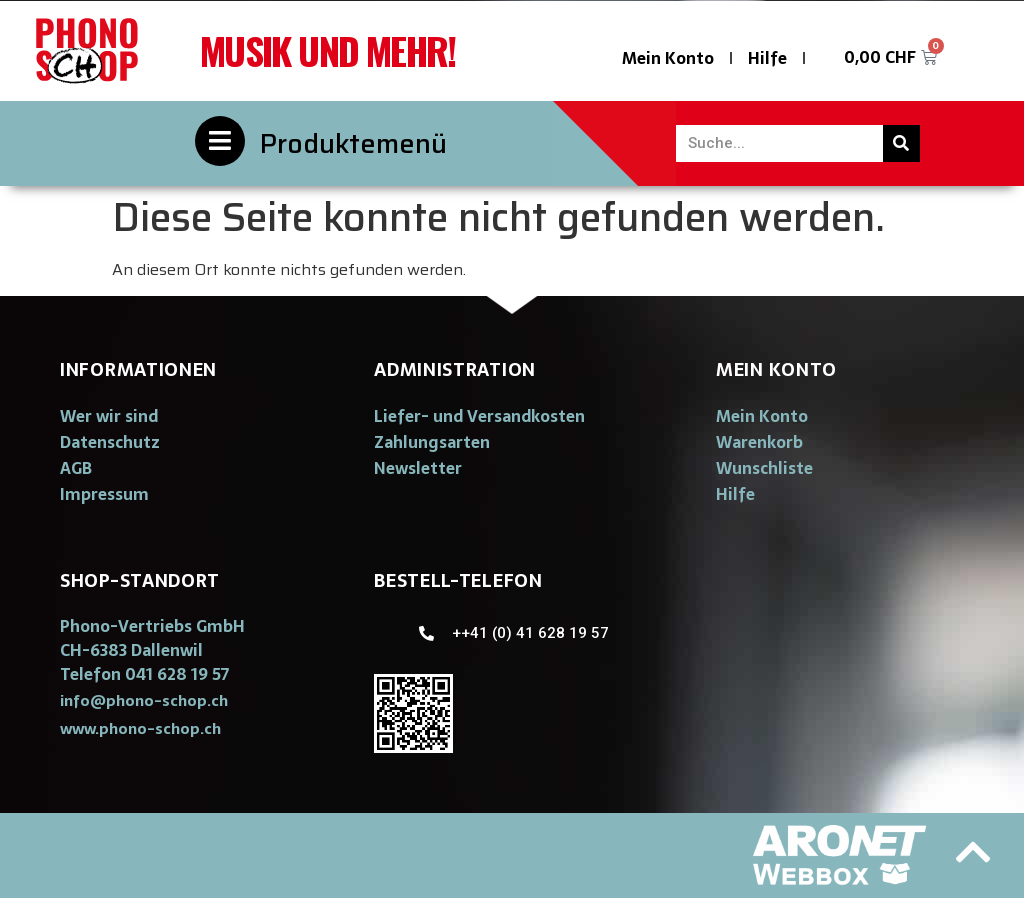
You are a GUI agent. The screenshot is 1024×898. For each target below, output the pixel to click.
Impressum (104, 494)
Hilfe (767, 58)
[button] (144, 700)
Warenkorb (759, 442)
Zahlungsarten (432, 442)
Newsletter (418, 468)
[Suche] (901, 143)
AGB (76, 468)
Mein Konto (668, 58)
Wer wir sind (109, 416)
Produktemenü (353, 143)
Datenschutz (110, 442)
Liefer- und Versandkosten (479, 416)
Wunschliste (764, 468)
